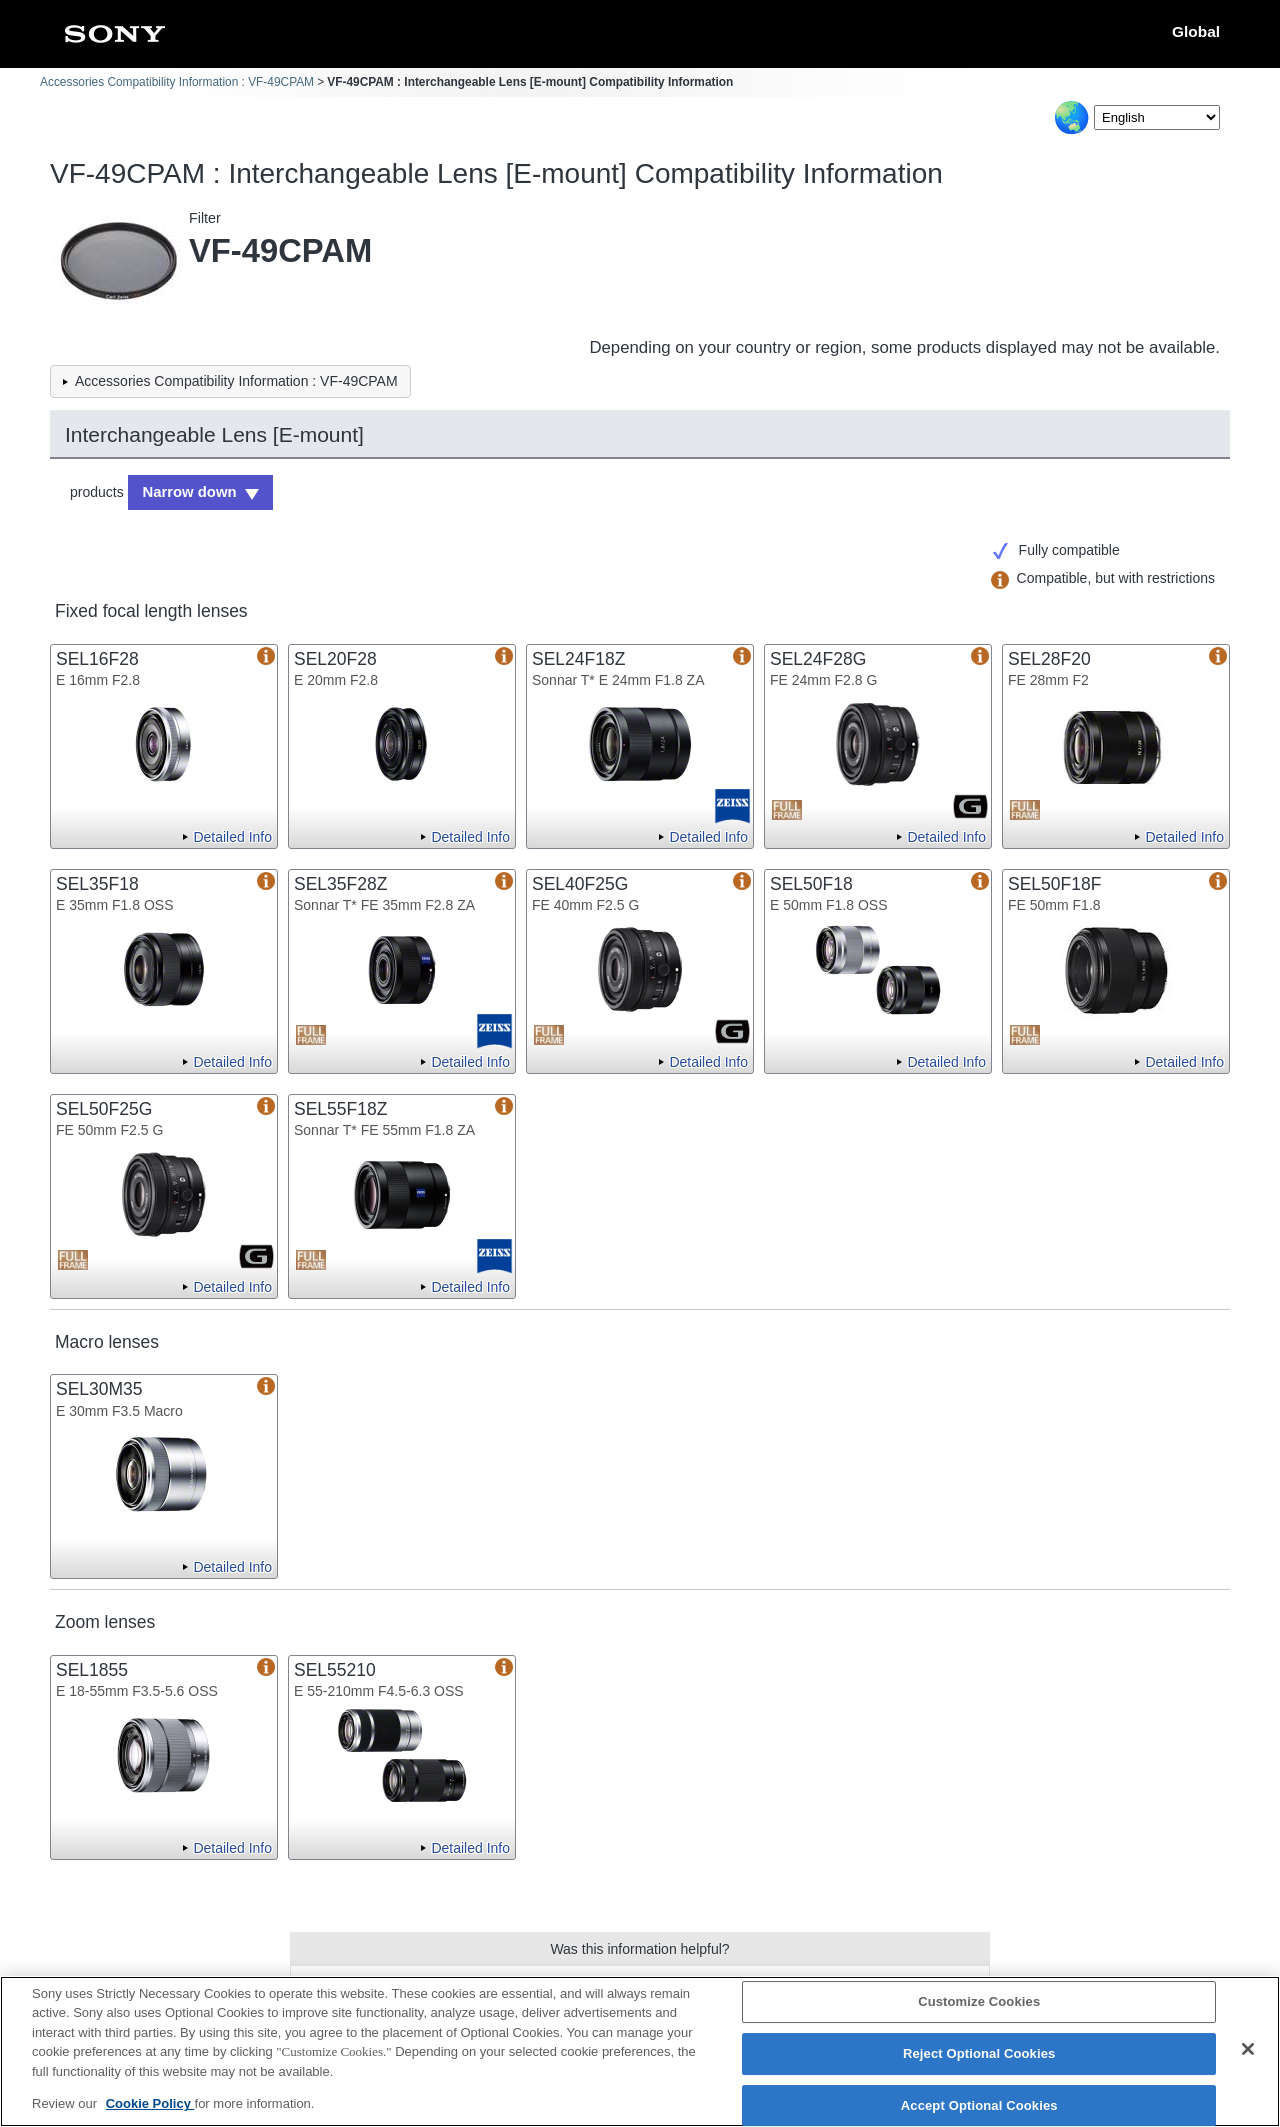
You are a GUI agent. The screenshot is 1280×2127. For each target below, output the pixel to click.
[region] (640, 2051)
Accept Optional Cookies (979, 2105)
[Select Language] (1157, 117)
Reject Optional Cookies (979, 2053)
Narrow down (186, 491)
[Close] (1248, 2049)
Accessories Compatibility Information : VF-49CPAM (177, 82)
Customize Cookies (979, 2002)
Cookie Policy (150, 2103)
